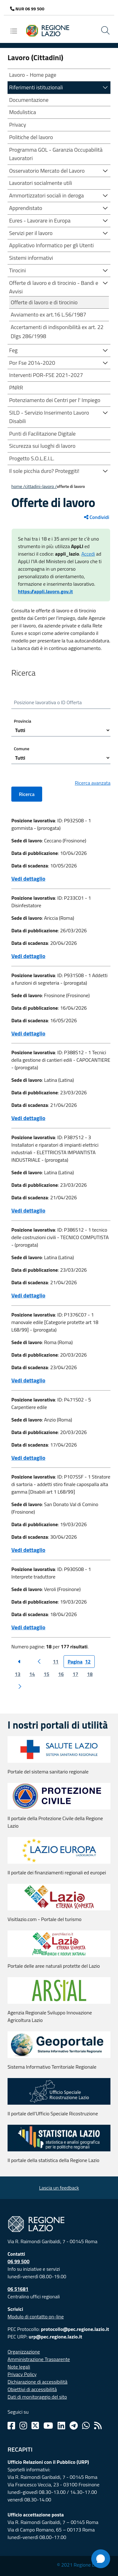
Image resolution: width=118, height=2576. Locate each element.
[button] (105, 86)
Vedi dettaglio (28, 878)
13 (17, 1674)
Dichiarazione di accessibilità (37, 2381)
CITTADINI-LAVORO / (41, 486)
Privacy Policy (22, 2374)
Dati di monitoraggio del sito (37, 2397)
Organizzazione (24, 2351)
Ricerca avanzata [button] (92, 783)
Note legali (19, 2366)
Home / (18, 486)
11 (56, 1661)
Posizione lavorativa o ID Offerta (48, 702)
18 (90, 1674)
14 (32, 1674)
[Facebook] (11, 2425)
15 (46, 1674)
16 (61, 1674)
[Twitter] (35, 2425)
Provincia (22, 721)
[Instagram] (23, 2425)
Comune (21, 748)
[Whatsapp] (86, 2425)
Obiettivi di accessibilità (32, 2389)
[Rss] (98, 2425)
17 (75, 1674)
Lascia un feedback (59, 2187)
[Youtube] (48, 2425)
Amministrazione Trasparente (39, 2359)
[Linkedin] (61, 2425)
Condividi (96, 517)
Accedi (88, 554)
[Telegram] (74, 2425)
